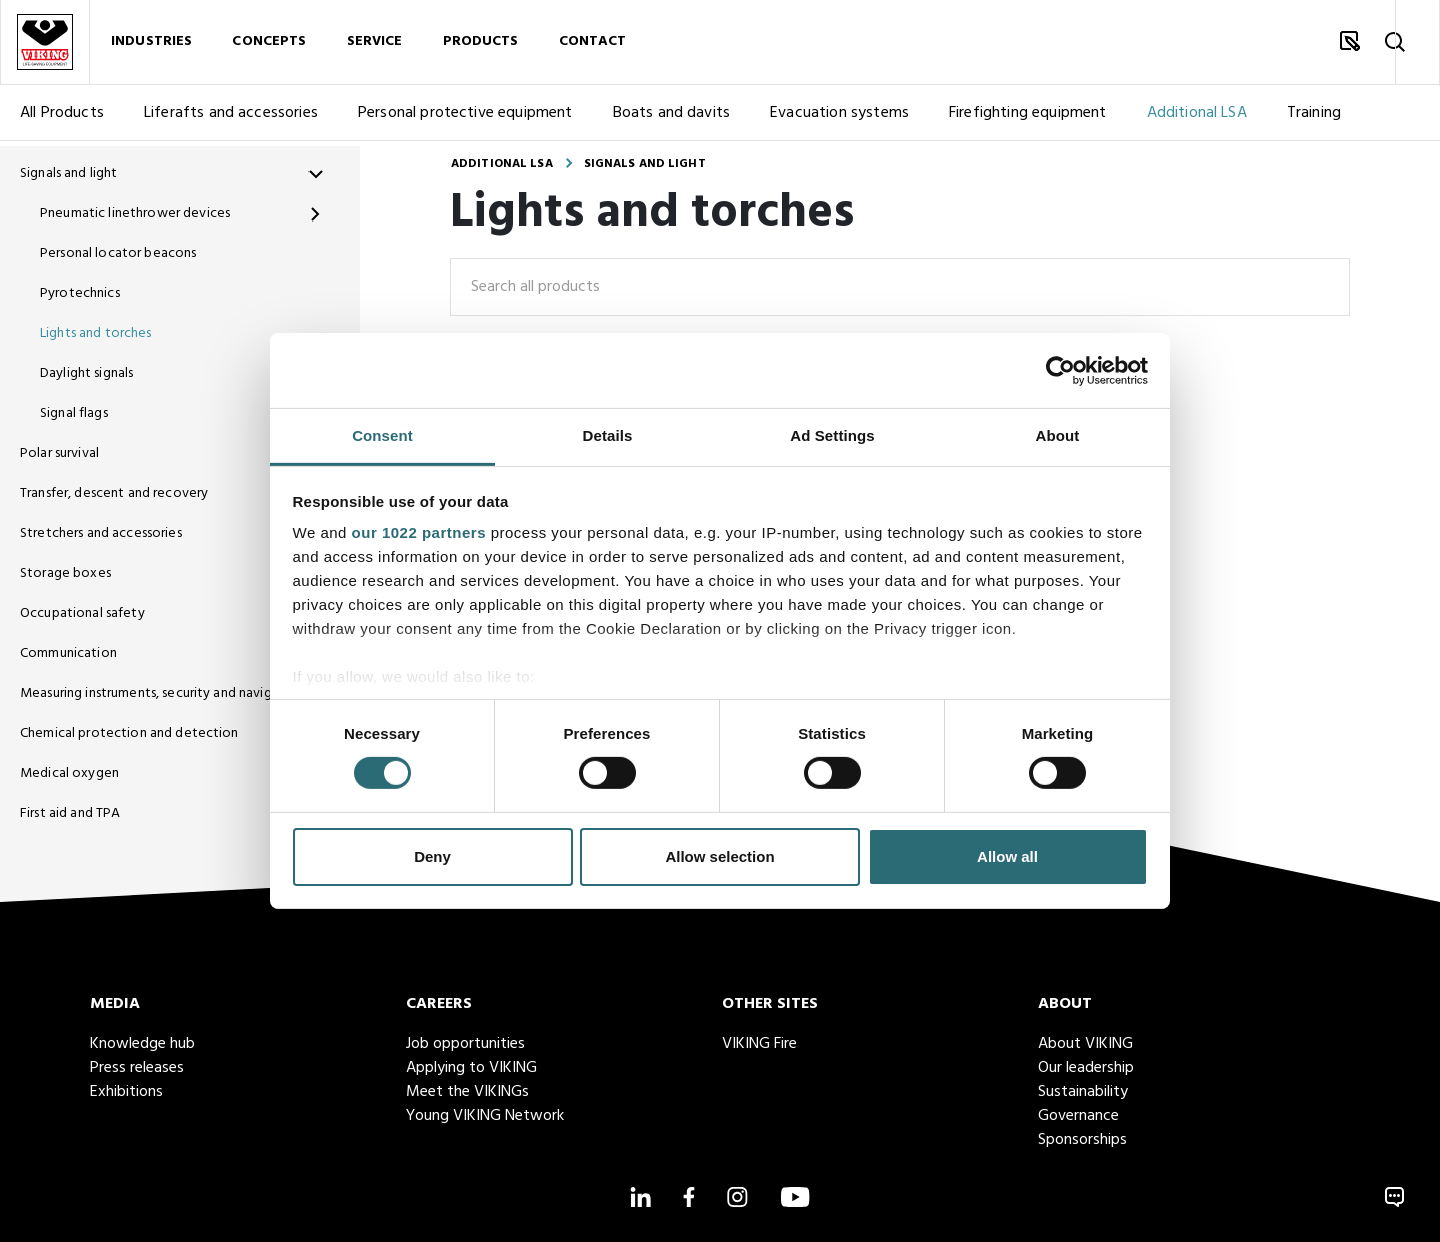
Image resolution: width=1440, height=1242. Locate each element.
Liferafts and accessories (231, 118)
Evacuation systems (839, 118)
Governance (1078, 1116)
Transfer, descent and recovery (114, 493)
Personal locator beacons (118, 253)
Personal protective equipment (465, 118)
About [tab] (1058, 435)
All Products (62, 118)
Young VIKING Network (485, 1116)
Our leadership (1086, 1068)
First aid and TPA (70, 813)
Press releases (137, 1068)
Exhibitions (126, 1092)
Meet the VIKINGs (467, 1092)
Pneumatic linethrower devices (135, 213)
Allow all (1007, 856)
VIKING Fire (759, 1044)
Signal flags (74, 413)
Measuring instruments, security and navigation (155, 693)
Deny (432, 856)
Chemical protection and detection (129, 733)
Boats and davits (672, 118)
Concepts (269, 44)
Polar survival (59, 453)
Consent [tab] (382, 435)
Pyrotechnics (80, 293)
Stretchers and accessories (101, 533)
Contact (593, 44)
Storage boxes (65, 573)
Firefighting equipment (1028, 118)
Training (1314, 118)
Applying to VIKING (471, 1068)
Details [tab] (608, 435)
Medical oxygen (69, 773)
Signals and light (68, 173)
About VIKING (1085, 1044)
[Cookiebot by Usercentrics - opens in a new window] (1060, 370)
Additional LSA (1197, 118)
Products (481, 44)
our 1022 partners (419, 532)
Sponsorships (1082, 1140)
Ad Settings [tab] (832, 435)
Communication (68, 653)
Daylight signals (86, 373)
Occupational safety (82, 613)
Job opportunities (465, 1044)
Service (375, 44)
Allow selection (719, 856)
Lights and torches (96, 333)
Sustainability (1083, 1092)
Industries (151, 44)
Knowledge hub (142, 1044)
